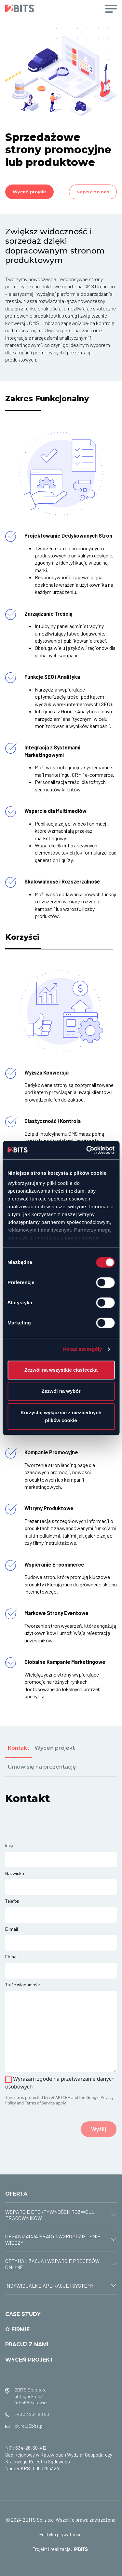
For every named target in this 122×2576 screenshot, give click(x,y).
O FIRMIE (17, 2329)
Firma (11, 1956)
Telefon (12, 1901)
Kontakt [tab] (18, 1748)
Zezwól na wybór (60, 1391)
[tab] (61, 2215)
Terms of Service (40, 2103)
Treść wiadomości (23, 1984)
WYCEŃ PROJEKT (29, 2359)
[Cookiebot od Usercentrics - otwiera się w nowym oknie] (87, 1150)
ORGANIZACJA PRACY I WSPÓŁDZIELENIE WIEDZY (53, 2239)
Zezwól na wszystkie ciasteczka (61, 1370)
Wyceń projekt (29, 191)
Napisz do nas (92, 191)
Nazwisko (14, 1873)
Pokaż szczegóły (82, 1349)
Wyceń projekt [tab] (54, 1748)
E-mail (11, 1929)
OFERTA (16, 2193)
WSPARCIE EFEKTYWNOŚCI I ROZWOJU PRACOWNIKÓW (50, 2215)
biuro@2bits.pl (29, 2426)
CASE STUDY (23, 2314)
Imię (9, 1845)
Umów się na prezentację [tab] (42, 1766)
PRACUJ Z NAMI (26, 2344)
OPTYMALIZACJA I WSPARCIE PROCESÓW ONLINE (52, 2264)
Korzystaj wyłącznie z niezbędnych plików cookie (60, 1416)
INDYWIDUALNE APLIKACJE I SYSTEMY (49, 2285)
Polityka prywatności (61, 2534)
